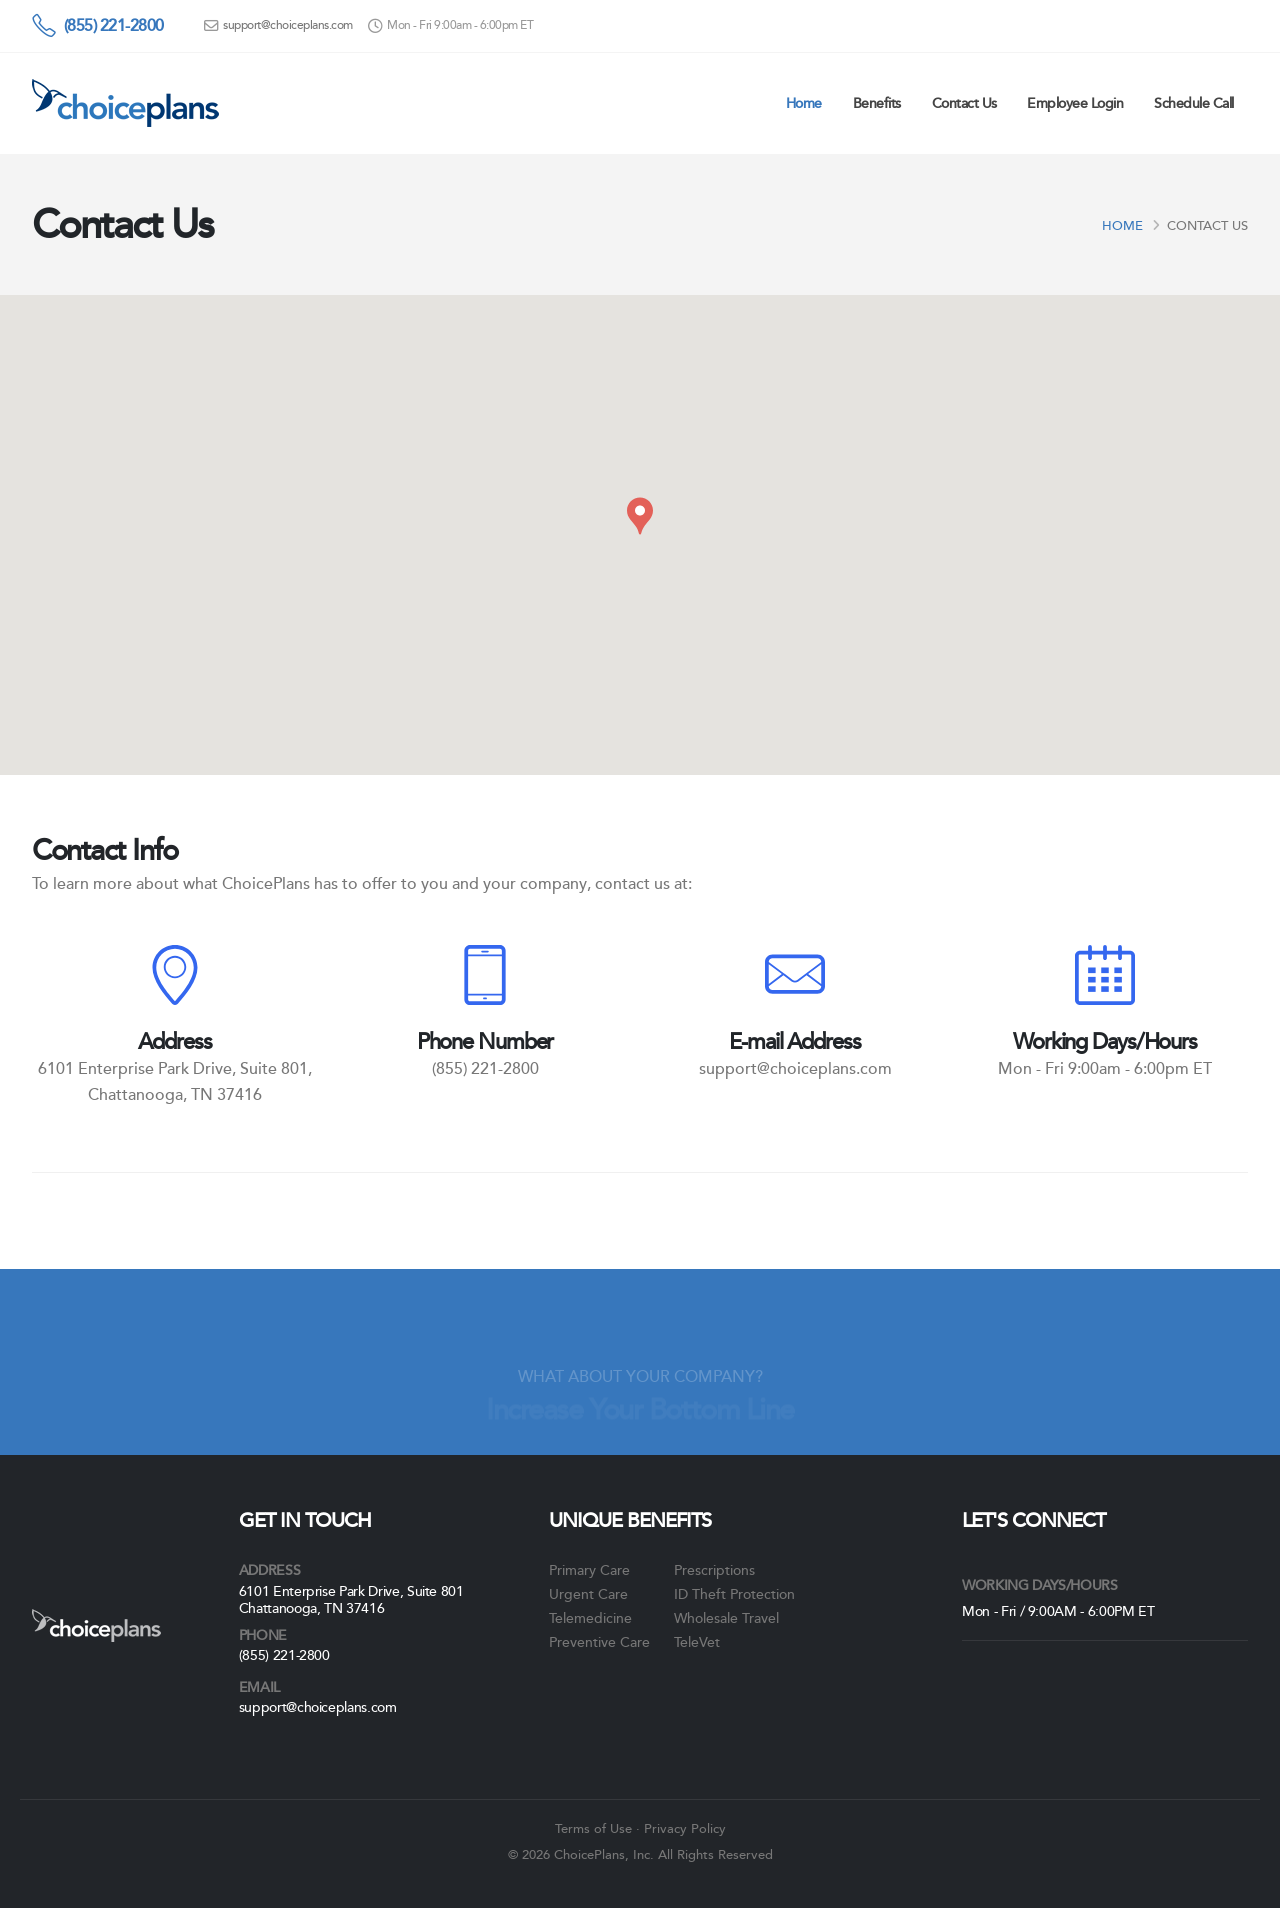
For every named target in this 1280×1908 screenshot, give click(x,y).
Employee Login (1075, 103)
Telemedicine (590, 1618)
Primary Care (589, 1570)
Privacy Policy (685, 1829)
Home (804, 103)
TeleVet (697, 1642)
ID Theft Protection (734, 1594)
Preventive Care (599, 1642)
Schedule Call (1194, 103)
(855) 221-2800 (114, 26)
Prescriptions (714, 1570)
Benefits (877, 103)
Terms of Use (593, 1829)
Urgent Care (588, 1594)
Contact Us (964, 103)
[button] (640, 516)
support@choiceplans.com (288, 25)
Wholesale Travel (726, 1618)
